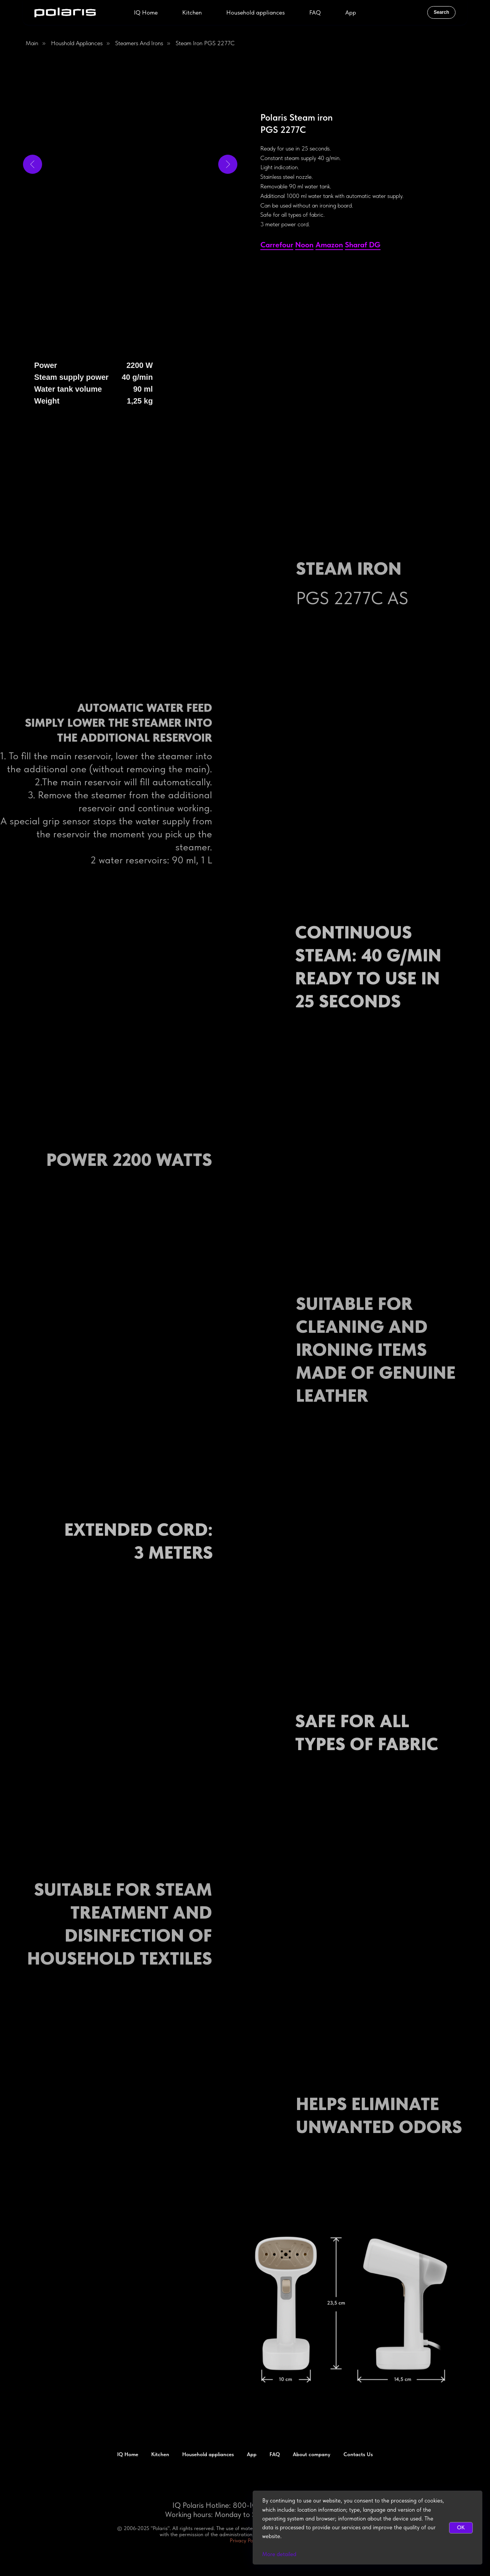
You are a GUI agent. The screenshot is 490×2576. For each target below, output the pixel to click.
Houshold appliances (77, 43)
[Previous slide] (32, 164)
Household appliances (255, 12)
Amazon (329, 244)
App (350, 12)
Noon (304, 244)
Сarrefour (276, 244)
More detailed (279, 2554)
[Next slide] (227, 164)
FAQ (315, 12)
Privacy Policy (245, 2540)
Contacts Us (358, 2454)
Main (32, 43)
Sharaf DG (363, 244)
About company (311, 2454)
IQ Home (146, 12)
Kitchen (192, 12)
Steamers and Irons (139, 43)
